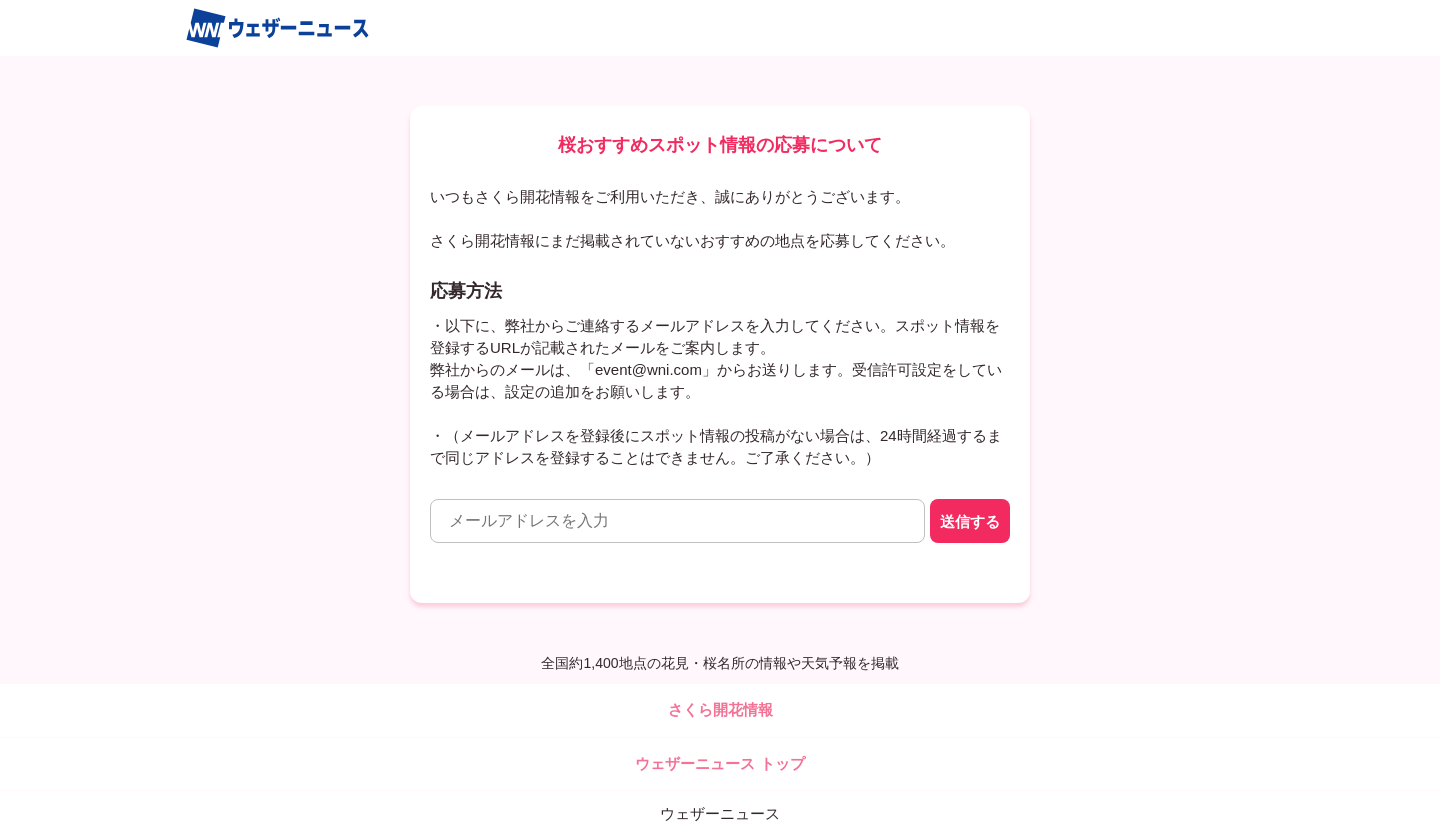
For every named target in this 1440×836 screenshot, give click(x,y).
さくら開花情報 (720, 709)
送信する (970, 521)
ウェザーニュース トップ (719, 763)
